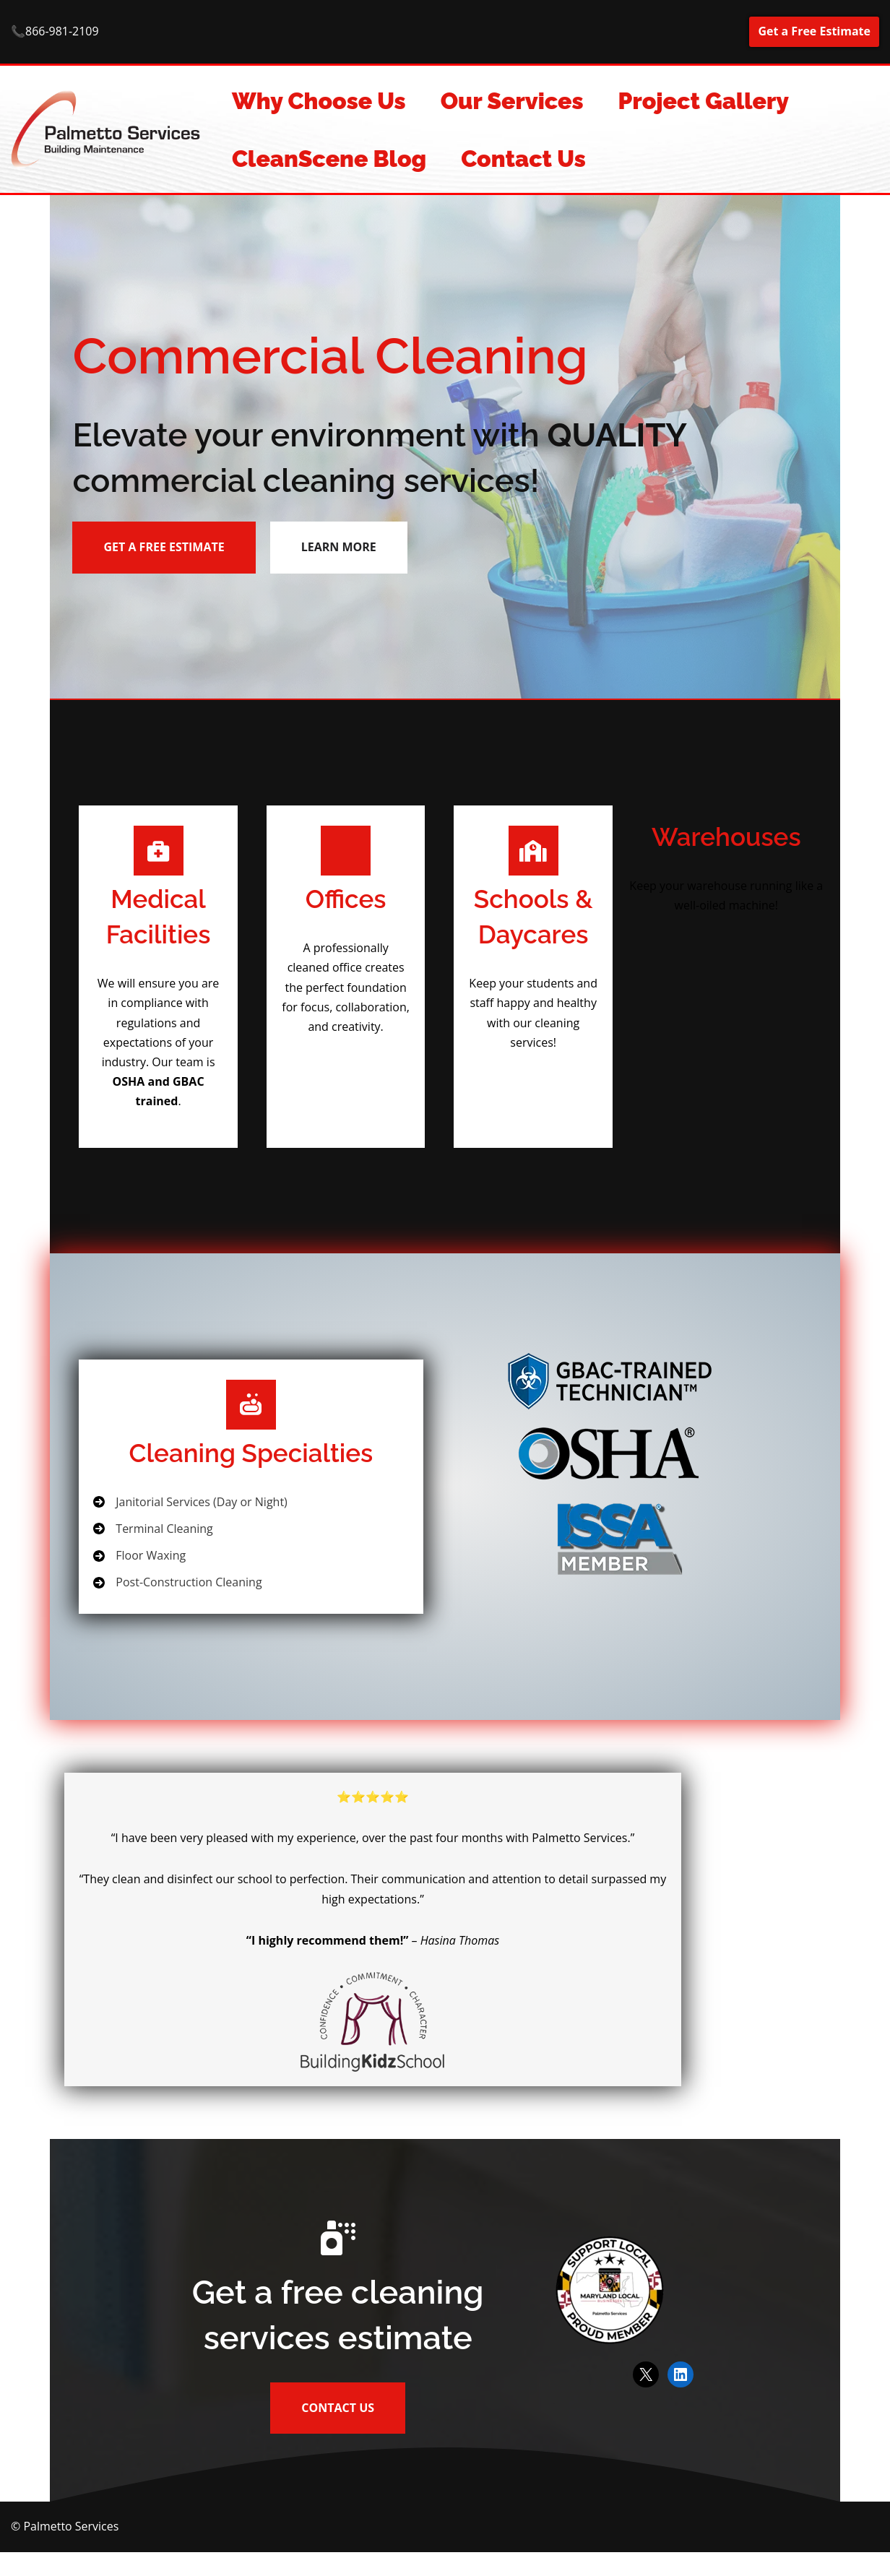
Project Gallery (704, 100)
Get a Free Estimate (814, 31)
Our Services (512, 100)
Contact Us (524, 158)
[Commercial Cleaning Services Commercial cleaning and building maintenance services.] (109, 129)
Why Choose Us (319, 100)
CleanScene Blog (329, 158)
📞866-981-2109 (55, 32)
